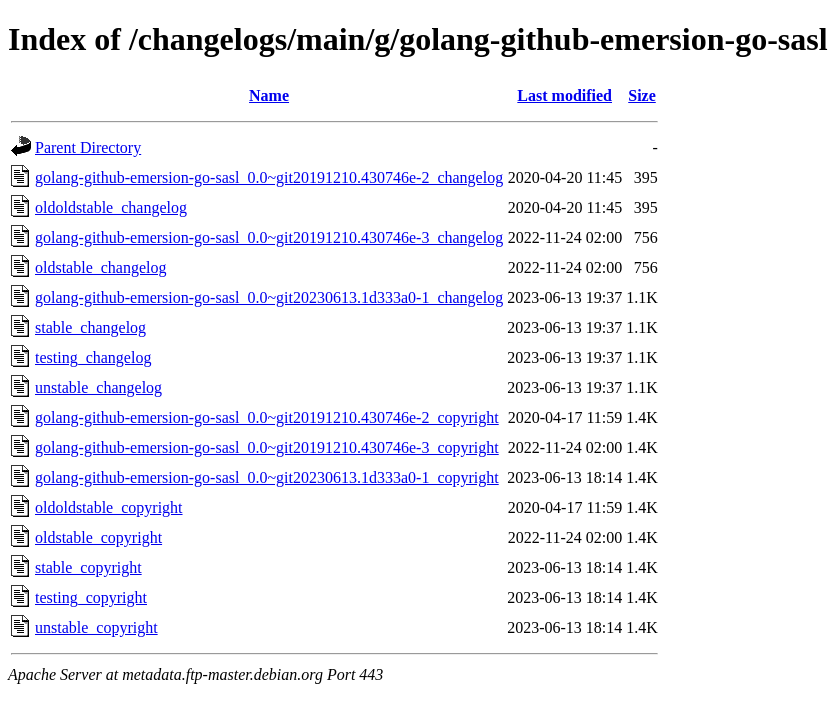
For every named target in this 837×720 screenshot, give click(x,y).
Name (269, 95)
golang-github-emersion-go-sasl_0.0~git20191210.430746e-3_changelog (269, 237)
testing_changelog (93, 357)
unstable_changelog (98, 387)
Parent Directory (88, 147)
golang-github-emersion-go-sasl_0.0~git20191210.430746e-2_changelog (269, 177)
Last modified (564, 95)
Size (642, 95)
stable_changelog (90, 327)
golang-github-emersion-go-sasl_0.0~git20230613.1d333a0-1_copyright (267, 477)
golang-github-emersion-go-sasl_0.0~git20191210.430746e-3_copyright (267, 447)
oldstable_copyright (98, 537)
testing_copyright (91, 597)
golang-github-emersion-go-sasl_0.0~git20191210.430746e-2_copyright (267, 417)
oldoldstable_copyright (109, 507)
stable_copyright (88, 567)
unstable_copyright (96, 627)
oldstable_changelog (101, 267)
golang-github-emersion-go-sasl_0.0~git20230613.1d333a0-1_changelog (269, 297)
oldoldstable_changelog (111, 207)
